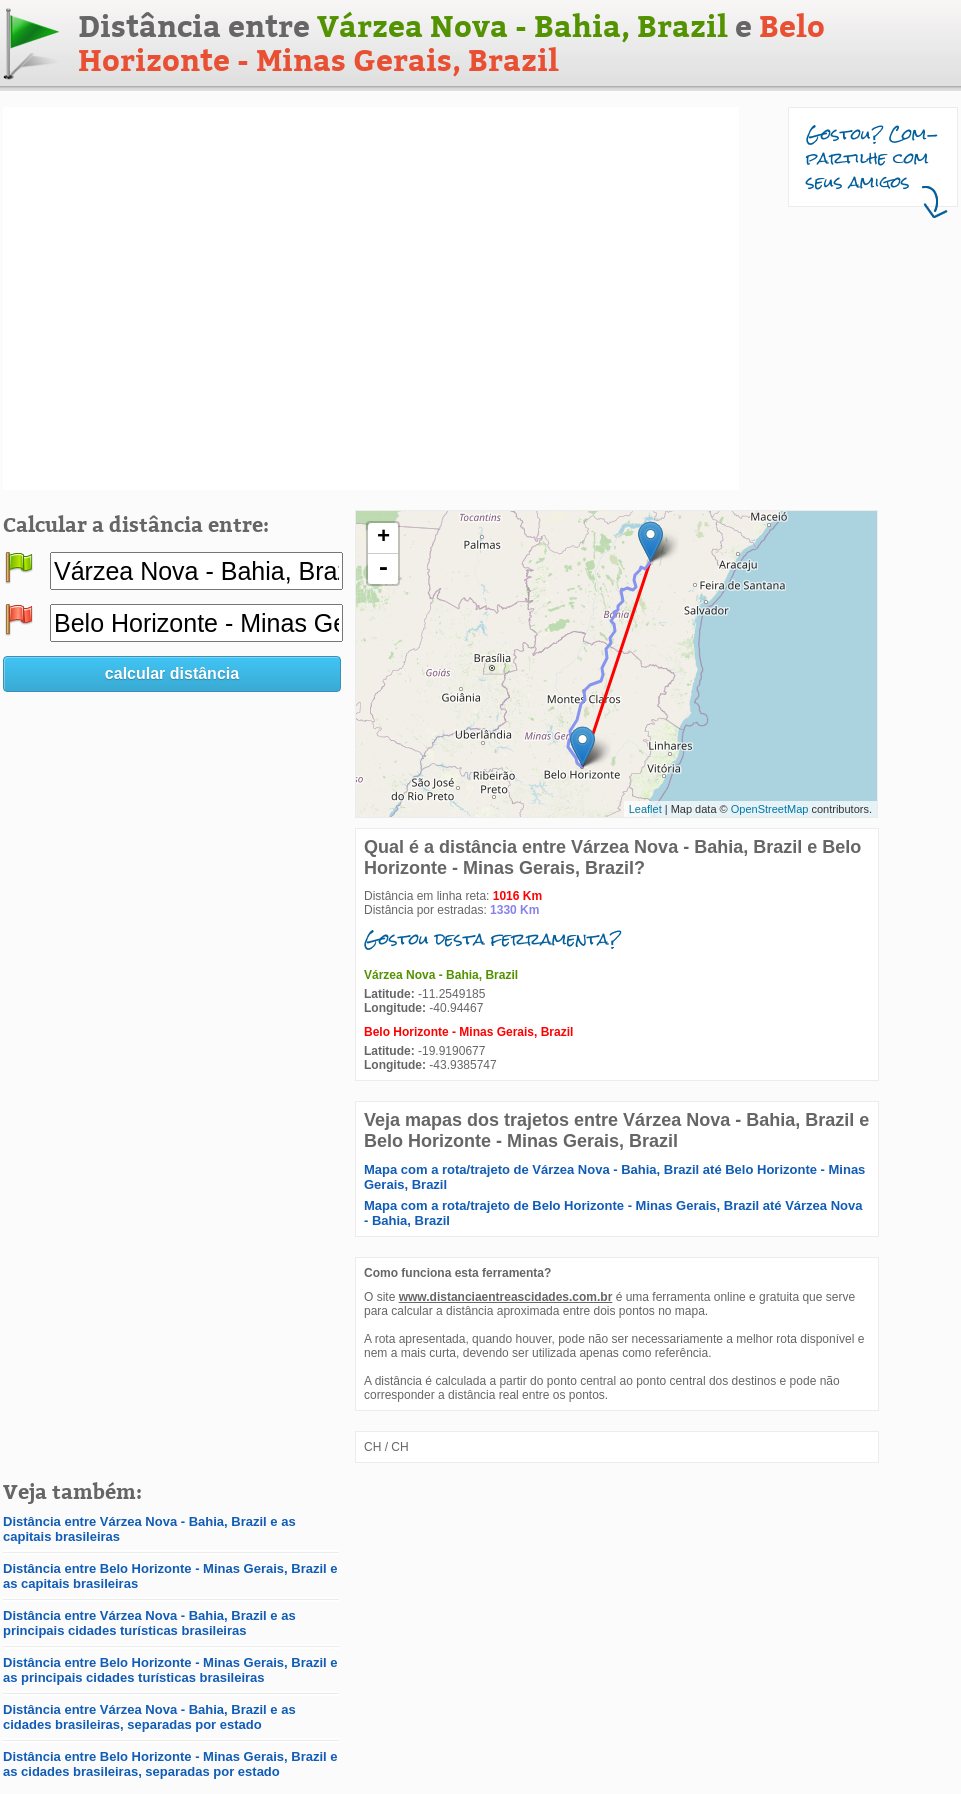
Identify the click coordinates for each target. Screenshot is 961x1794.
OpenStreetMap (770, 809)
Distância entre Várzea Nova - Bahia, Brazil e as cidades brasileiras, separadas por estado (149, 1717)
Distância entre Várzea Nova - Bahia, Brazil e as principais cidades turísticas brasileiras (149, 1623)
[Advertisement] (190, 298)
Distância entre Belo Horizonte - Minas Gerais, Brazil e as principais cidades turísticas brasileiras (170, 1670)
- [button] (383, 569)
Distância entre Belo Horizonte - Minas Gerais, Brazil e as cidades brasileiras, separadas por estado (170, 1764)
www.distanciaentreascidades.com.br (506, 1297)
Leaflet (645, 809)
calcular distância (172, 673)
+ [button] (383, 538)
